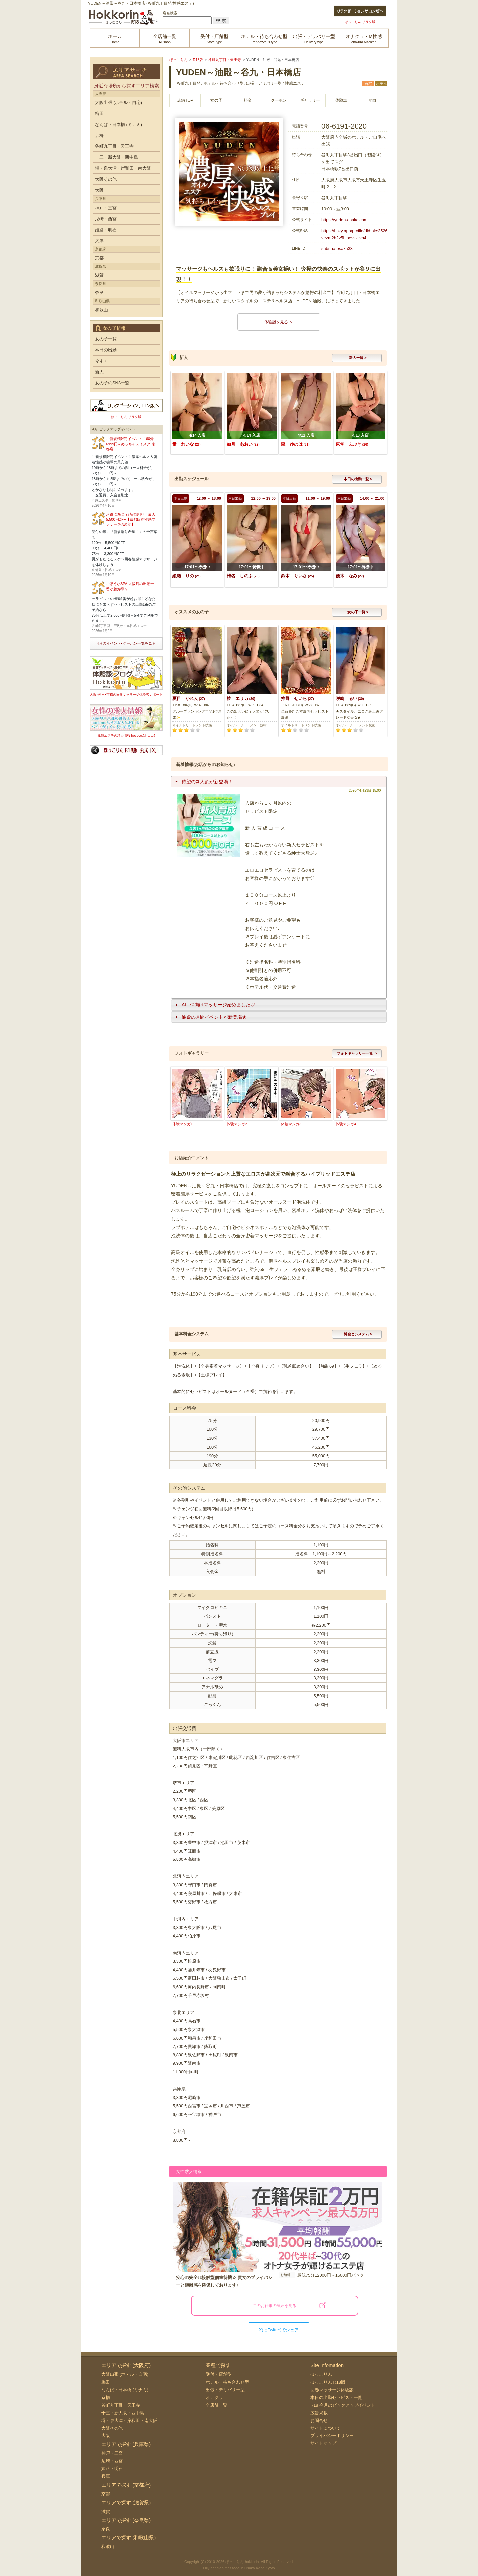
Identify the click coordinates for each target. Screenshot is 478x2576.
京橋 (99, 135)
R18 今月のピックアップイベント (342, 2405)
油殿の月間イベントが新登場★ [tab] (210, 1017)
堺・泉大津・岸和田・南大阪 (123, 168)
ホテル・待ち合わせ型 (227, 2382)
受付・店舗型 (219, 2374)
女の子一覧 (106, 338)
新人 (99, 371)
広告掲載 (319, 2412)
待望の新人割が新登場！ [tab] (203, 781)
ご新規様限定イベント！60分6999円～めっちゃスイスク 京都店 (130, 444)
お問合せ (319, 2420)
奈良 (99, 292)
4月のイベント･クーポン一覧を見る (126, 643)
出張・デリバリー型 (225, 2389)
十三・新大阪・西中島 (116, 157)
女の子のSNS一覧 (112, 382)
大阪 (99, 190)
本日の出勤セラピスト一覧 (336, 2397)
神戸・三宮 (106, 207)
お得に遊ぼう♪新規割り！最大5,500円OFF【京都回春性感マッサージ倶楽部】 (130, 519)
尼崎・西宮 (106, 218)
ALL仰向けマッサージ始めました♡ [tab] (214, 1004)
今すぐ (101, 360)
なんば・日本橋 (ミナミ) (118, 124)
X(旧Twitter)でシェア (279, 2329)
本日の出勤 (106, 349)
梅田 (99, 113)
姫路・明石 (106, 229)
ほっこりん (321, 2374)
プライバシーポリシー (332, 2435)
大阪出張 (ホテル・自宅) (118, 102)
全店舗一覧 (216, 2405)
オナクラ (214, 2397)
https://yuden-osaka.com (344, 219)
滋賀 (99, 275)
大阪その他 (106, 179)
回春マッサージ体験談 (332, 2389)
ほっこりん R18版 (327, 2382)
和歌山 (101, 309)
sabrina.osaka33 (337, 248)
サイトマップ (323, 2443)
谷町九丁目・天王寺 (114, 146)
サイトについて (325, 2428)
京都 (99, 257)
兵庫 (99, 240)
